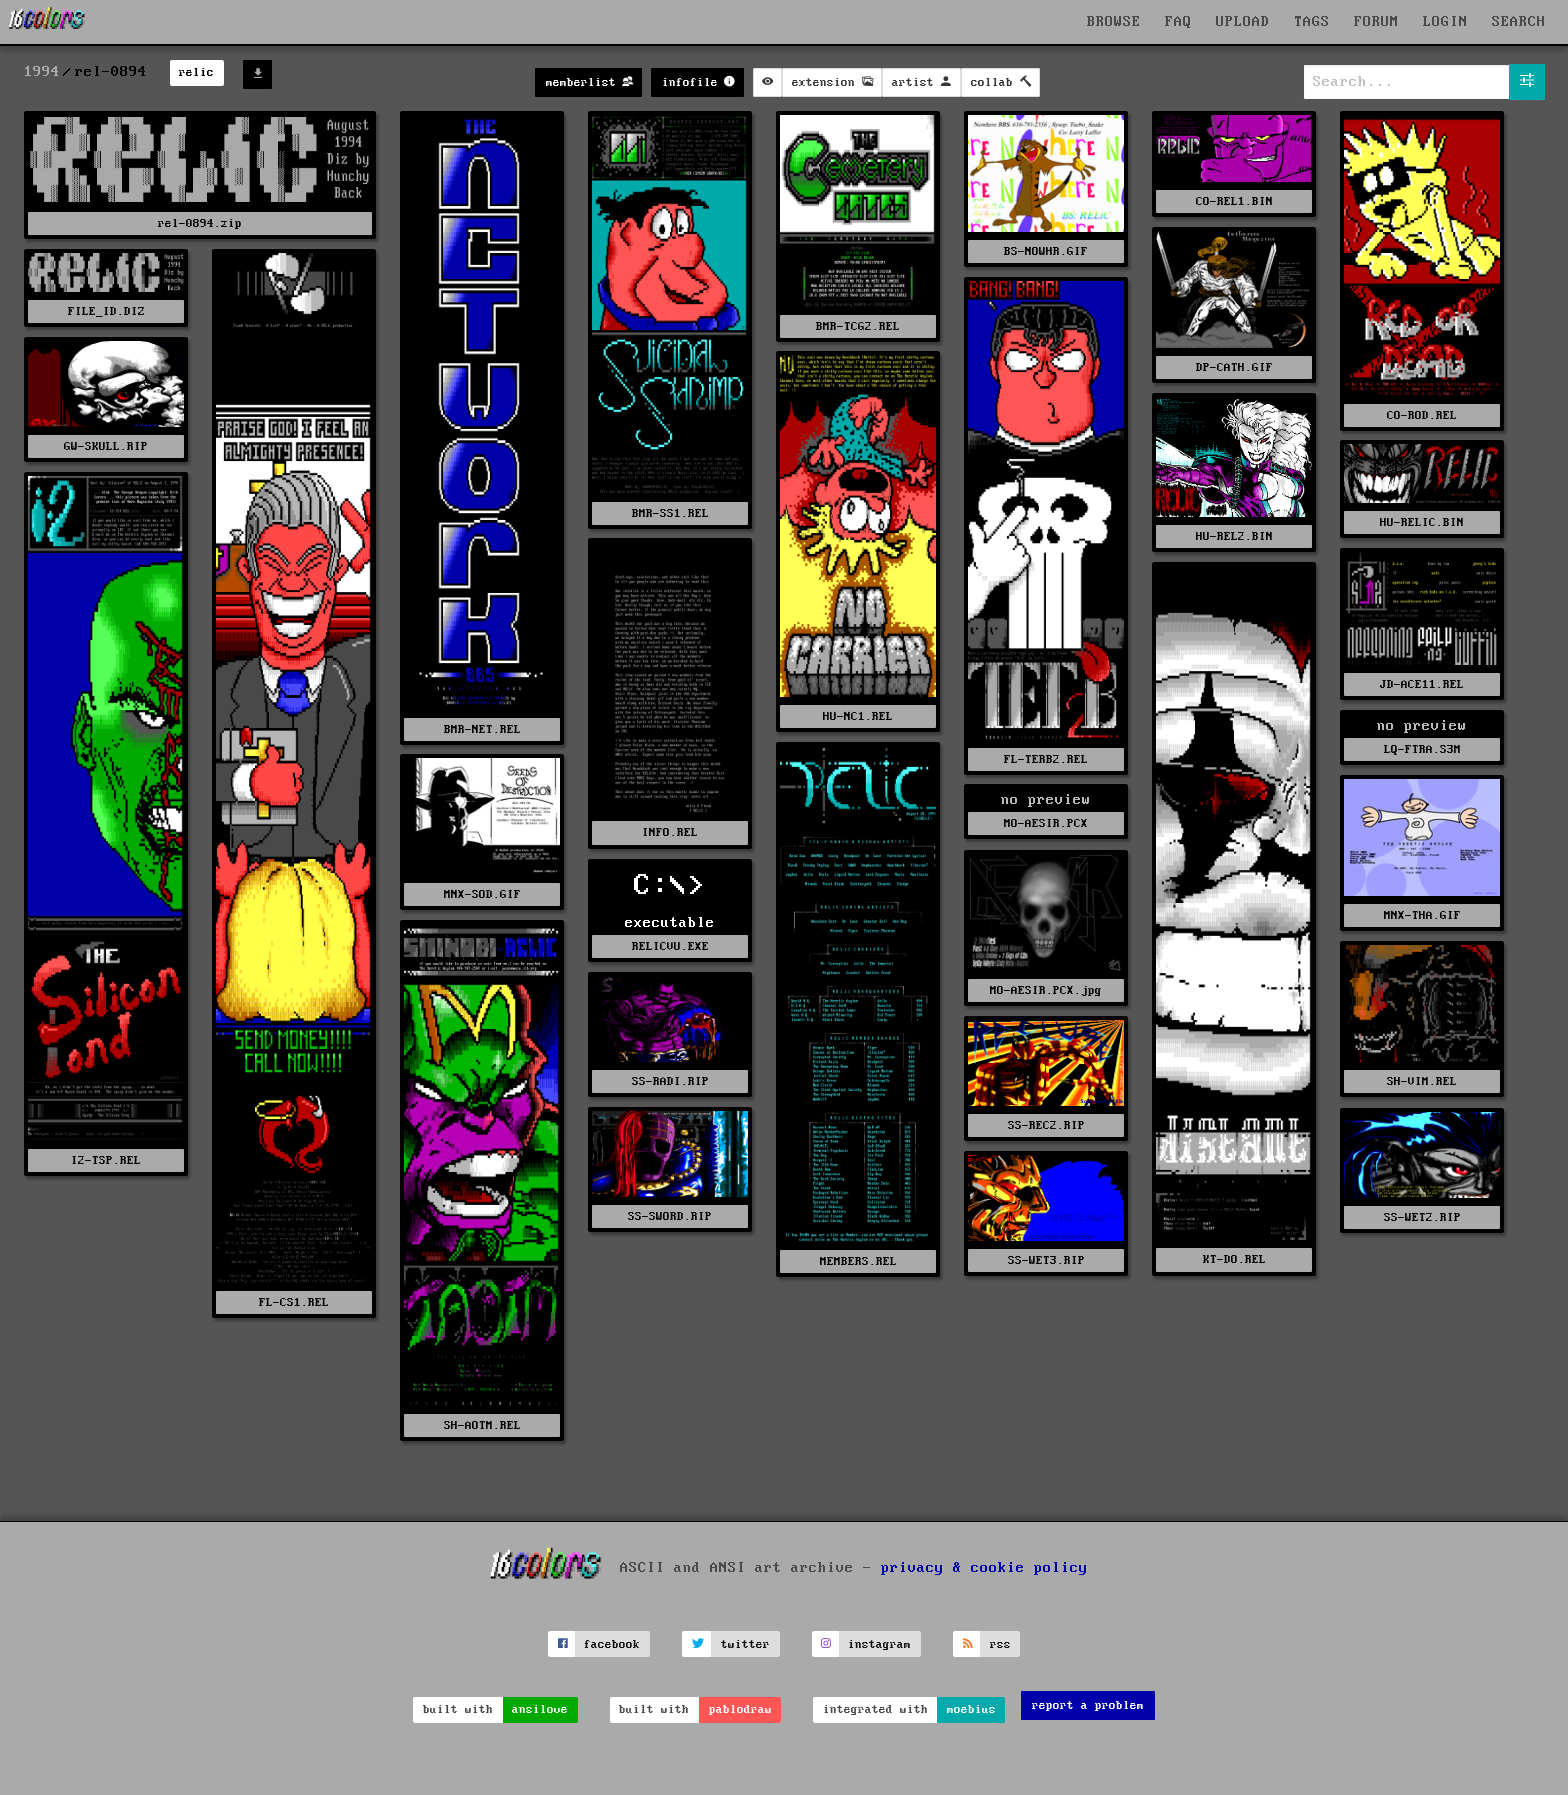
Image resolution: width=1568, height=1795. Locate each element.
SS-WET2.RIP (1422, 1217)
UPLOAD (1243, 22)
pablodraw (740, 1709)
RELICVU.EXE (670, 946)
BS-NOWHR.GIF (1046, 251)
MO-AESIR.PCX (1046, 823)
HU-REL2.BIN (1234, 536)
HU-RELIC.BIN (1422, 522)
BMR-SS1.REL (670, 513)
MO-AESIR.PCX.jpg (1046, 990)
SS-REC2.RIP (1046, 1125)
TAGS (1312, 22)
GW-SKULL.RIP (106, 446)
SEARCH (1519, 22)
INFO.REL (670, 832)
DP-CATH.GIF (1234, 367)
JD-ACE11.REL (1422, 684)
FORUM (1376, 22)
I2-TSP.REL (106, 1160)
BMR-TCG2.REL (858, 326)
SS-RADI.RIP (670, 1081)
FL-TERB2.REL (1046, 759)
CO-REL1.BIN (1234, 201)
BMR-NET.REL (482, 729)
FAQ (1178, 22)
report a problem (1088, 1705)
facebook (612, 1644)
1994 (42, 72)
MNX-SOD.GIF (482, 894)
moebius (971, 1709)
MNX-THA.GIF (1422, 915)
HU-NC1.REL (858, 716)
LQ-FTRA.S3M (1422, 749)
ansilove (540, 1709)
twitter (745, 1644)
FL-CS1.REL (294, 1302)
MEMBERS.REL (858, 1261)
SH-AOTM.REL (482, 1425)
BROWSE (1114, 22)
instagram (879, 1644)
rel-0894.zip (200, 223)
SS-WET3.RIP (1046, 1260)
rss (1000, 1644)
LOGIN (1445, 22)
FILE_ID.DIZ (106, 311)
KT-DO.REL (1234, 1259)
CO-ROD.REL (1422, 415)
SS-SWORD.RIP (670, 1216)
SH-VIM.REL (1422, 1081)
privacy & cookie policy (984, 1568)
